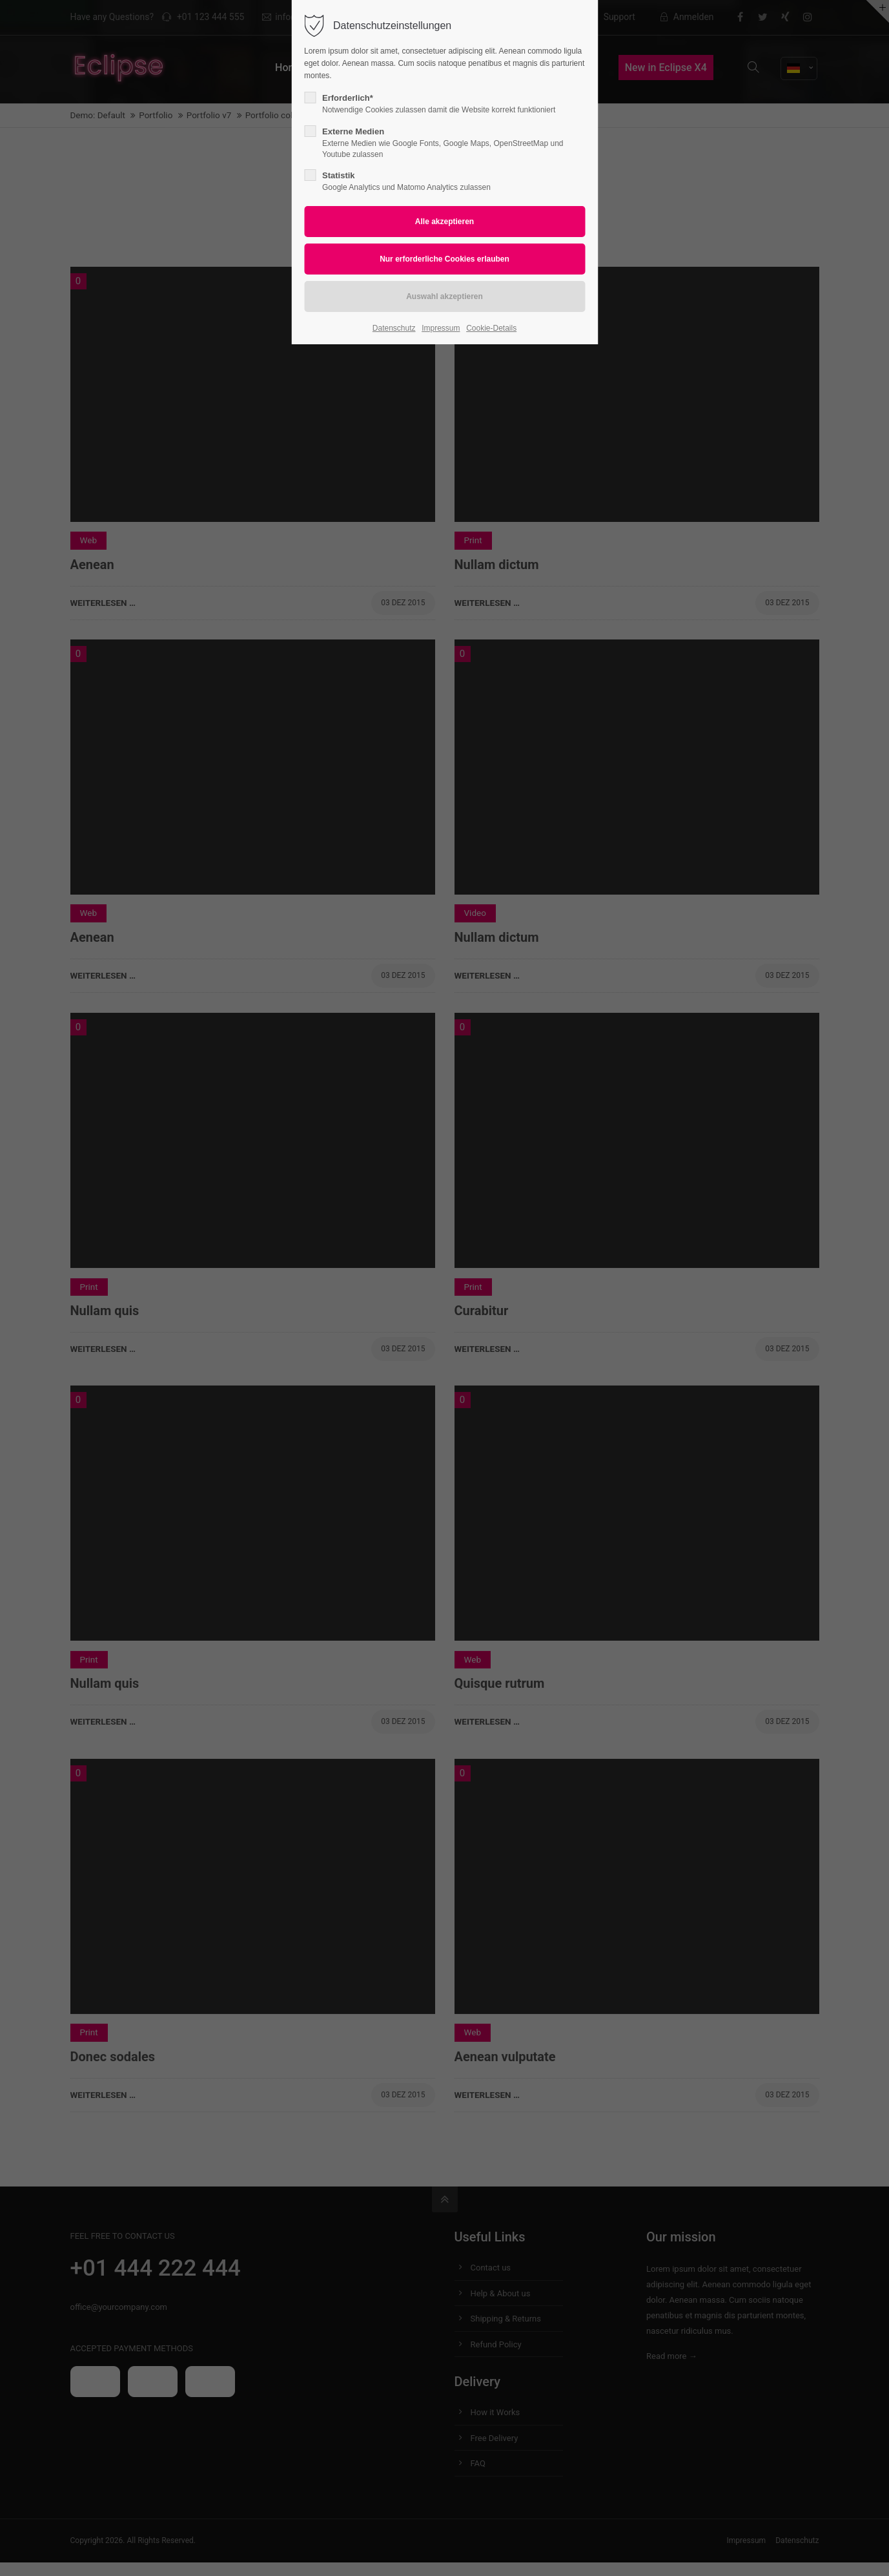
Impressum (441, 328)
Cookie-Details (491, 328)
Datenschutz (394, 328)
